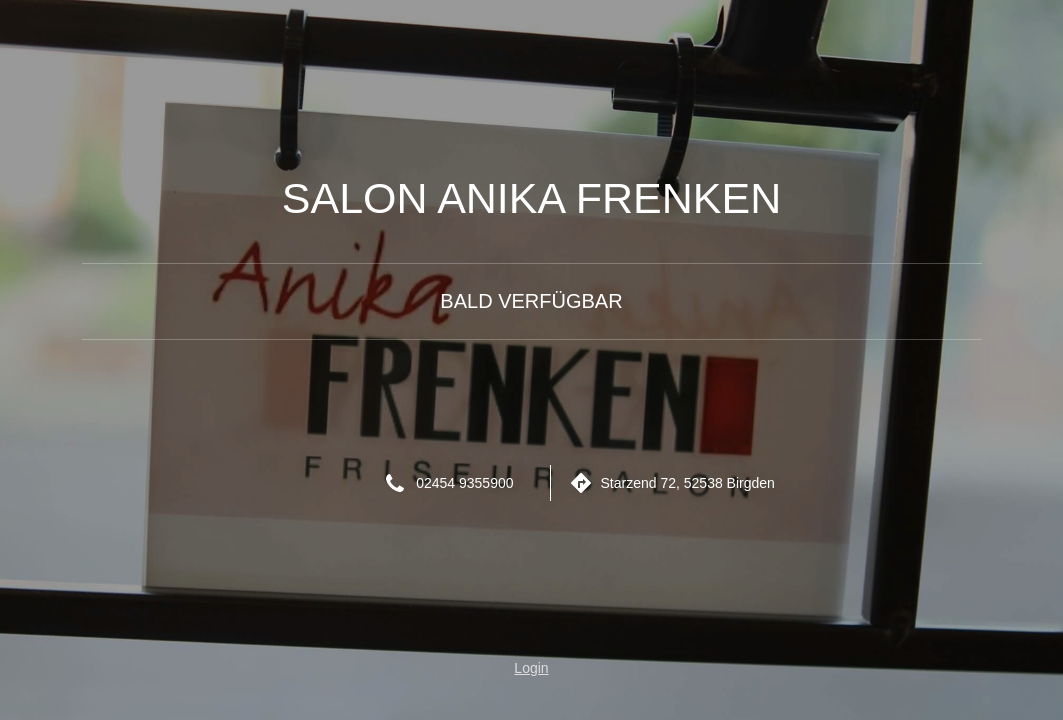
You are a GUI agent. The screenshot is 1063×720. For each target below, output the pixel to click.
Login (531, 668)
